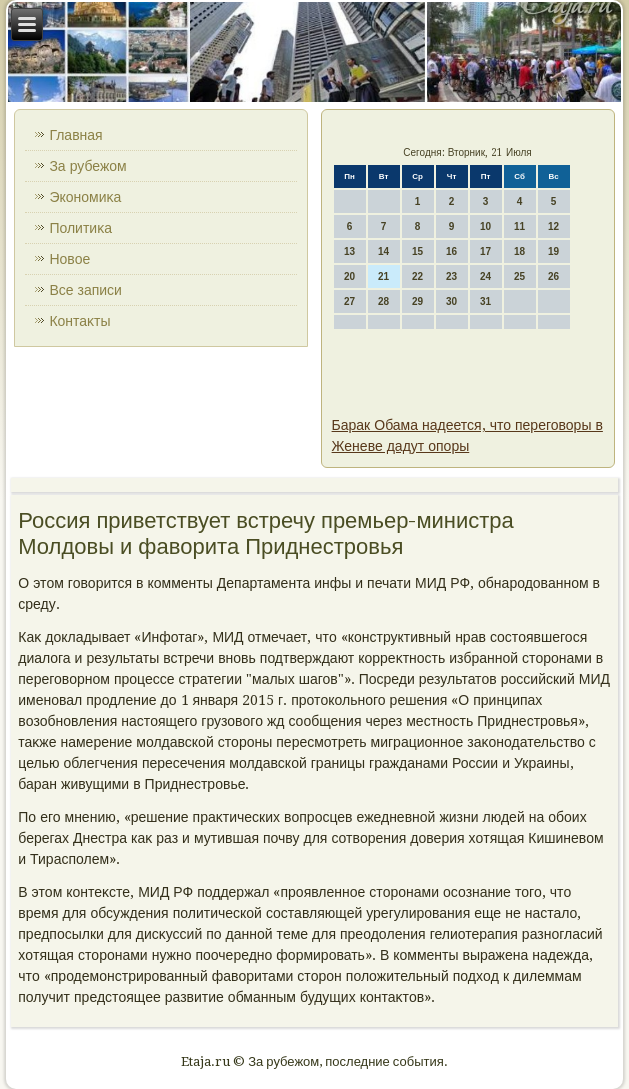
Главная (75, 135)
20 (349, 276)
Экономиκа (85, 197)
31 (485, 301)
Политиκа (80, 228)
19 (553, 251)
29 (417, 301)
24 (485, 276)
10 (485, 226)
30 (451, 301)
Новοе (69, 259)
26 (553, 276)
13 (349, 251)
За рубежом (87, 166)
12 (553, 226)
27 (349, 301)
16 (451, 251)
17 (485, 251)
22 (417, 276)
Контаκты (79, 321)
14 (383, 251)
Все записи (85, 290)
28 (383, 301)
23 (451, 276)
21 (383, 276)
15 (417, 251)
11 (519, 226)
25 (519, 276)
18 (519, 251)
